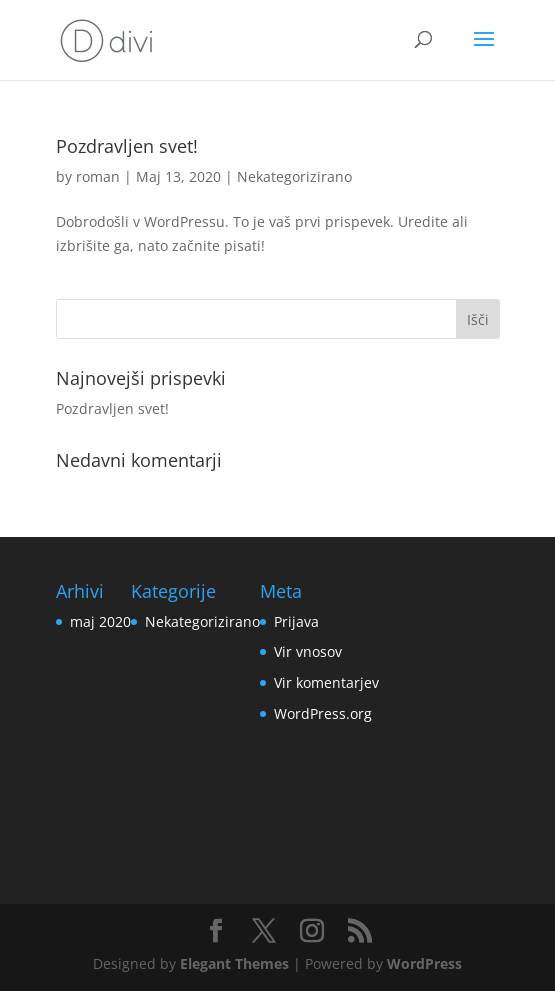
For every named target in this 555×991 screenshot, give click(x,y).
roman (98, 176)
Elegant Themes (234, 963)
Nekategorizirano (294, 176)
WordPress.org (323, 713)
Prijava (296, 621)
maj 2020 (100, 621)
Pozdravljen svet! (127, 146)
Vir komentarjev (326, 682)
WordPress (424, 963)
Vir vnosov (308, 651)
